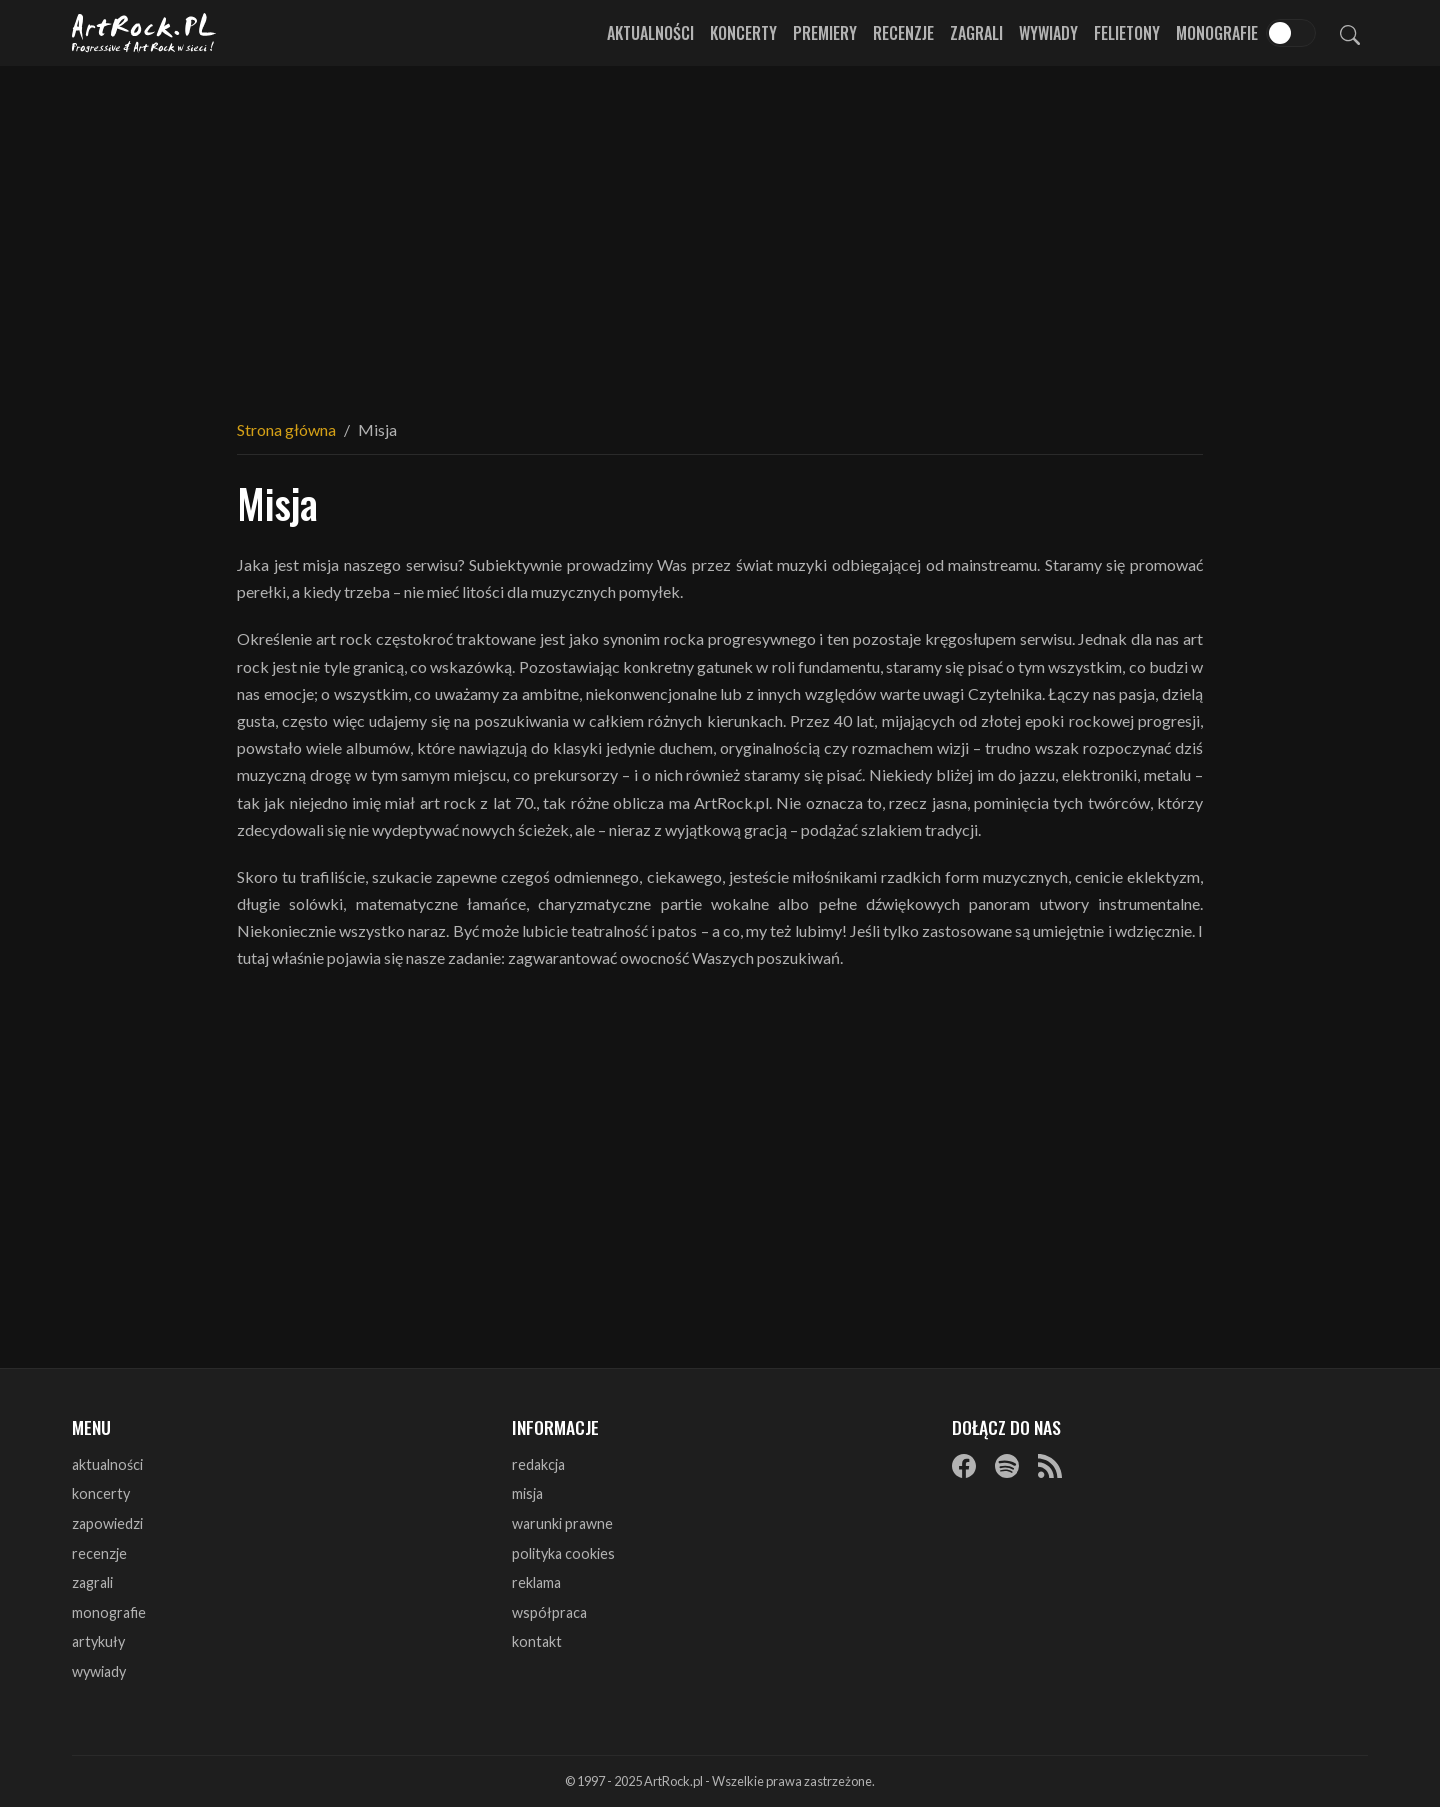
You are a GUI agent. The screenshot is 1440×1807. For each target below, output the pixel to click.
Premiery (825, 33)
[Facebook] (964, 1466)
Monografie (1217, 33)
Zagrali (976, 33)
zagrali (92, 1582)
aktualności (107, 1464)
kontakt (537, 1641)
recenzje (99, 1553)
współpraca (549, 1612)
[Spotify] (1007, 1466)
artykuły (98, 1641)
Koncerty (743, 33)
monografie (109, 1612)
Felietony (1127, 33)
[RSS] (1050, 1466)
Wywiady (1048, 33)
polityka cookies (563, 1553)
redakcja (538, 1464)
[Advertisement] (720, 230)
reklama (536, 1582)
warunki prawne (562, 1523)
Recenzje (903, 33)
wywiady (99, 1671)
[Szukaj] (1350, 33)
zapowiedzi (107, 1523)
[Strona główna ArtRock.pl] (144, 33)
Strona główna (286, 429)
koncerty (101, 1493)
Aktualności (650, 33)
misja (527, 1493)
